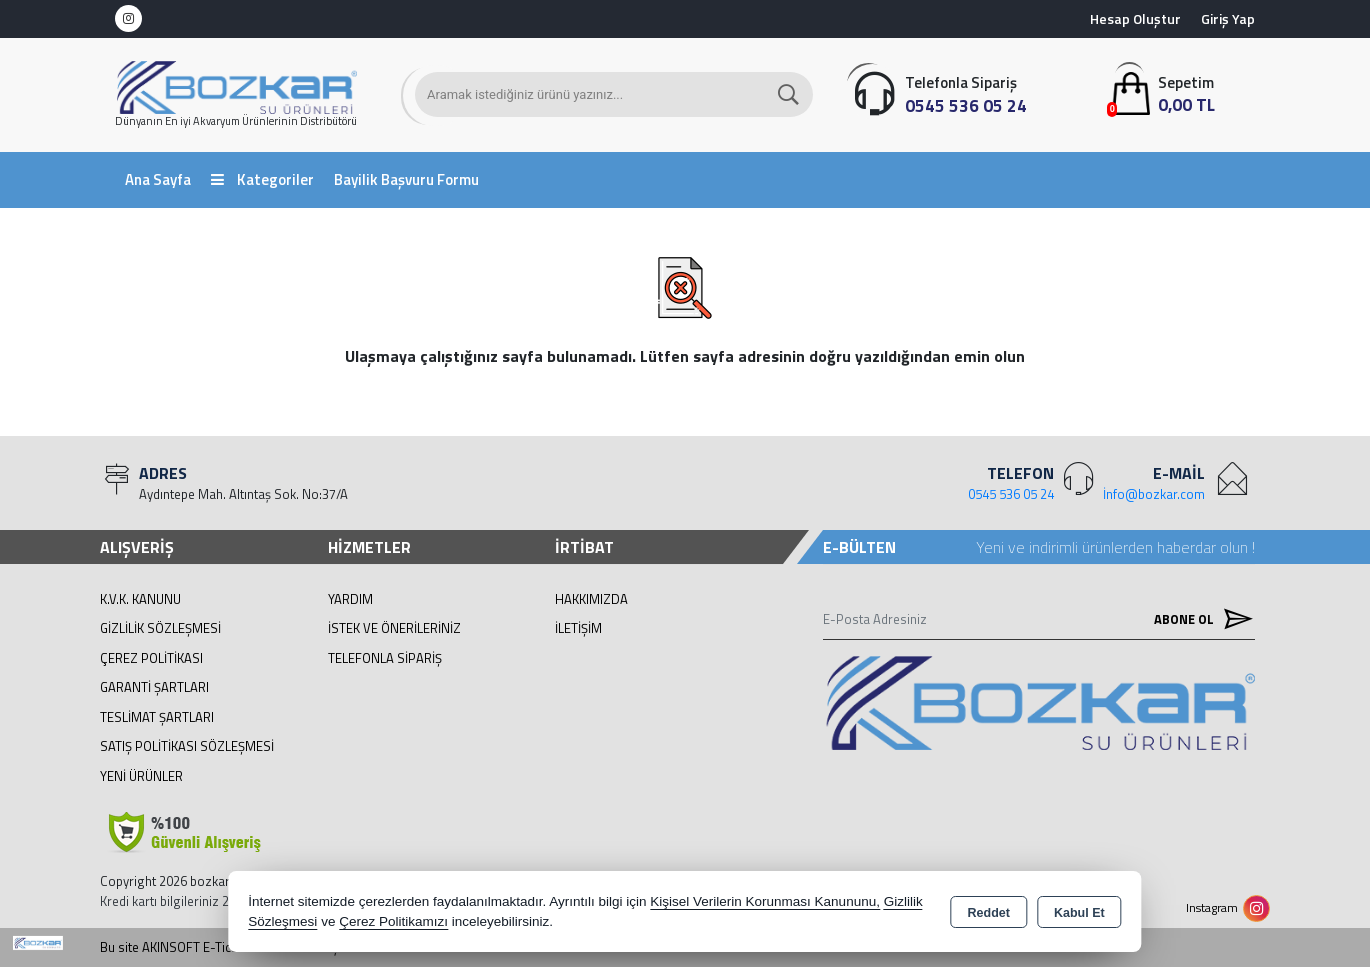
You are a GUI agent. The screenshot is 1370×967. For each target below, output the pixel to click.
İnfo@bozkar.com (1154, 494)
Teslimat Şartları (157, 717)
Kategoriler (262, 179)
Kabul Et (1079, 913)
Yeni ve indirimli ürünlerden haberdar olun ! (1115, 547)
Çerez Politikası (151, 658)
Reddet (989, 913)
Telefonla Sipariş (385, 658)
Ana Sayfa (158, 179)
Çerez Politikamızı (393, 921)
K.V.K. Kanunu (140, 599)
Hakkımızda (591, 599)
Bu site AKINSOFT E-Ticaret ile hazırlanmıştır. (226, 947)
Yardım (350, 599)
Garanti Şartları (154, 687)
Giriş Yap (1228, 18)
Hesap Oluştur (1135, 18)
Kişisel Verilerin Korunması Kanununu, (765, 901)
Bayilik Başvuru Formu (406, 179)
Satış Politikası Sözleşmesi (187, 746)
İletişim (578, 628)
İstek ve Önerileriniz (394, 628)
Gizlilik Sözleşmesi (160, 628)
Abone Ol (1199, 619)
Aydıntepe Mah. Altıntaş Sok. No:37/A (243, 494)
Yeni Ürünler (141, 776)
